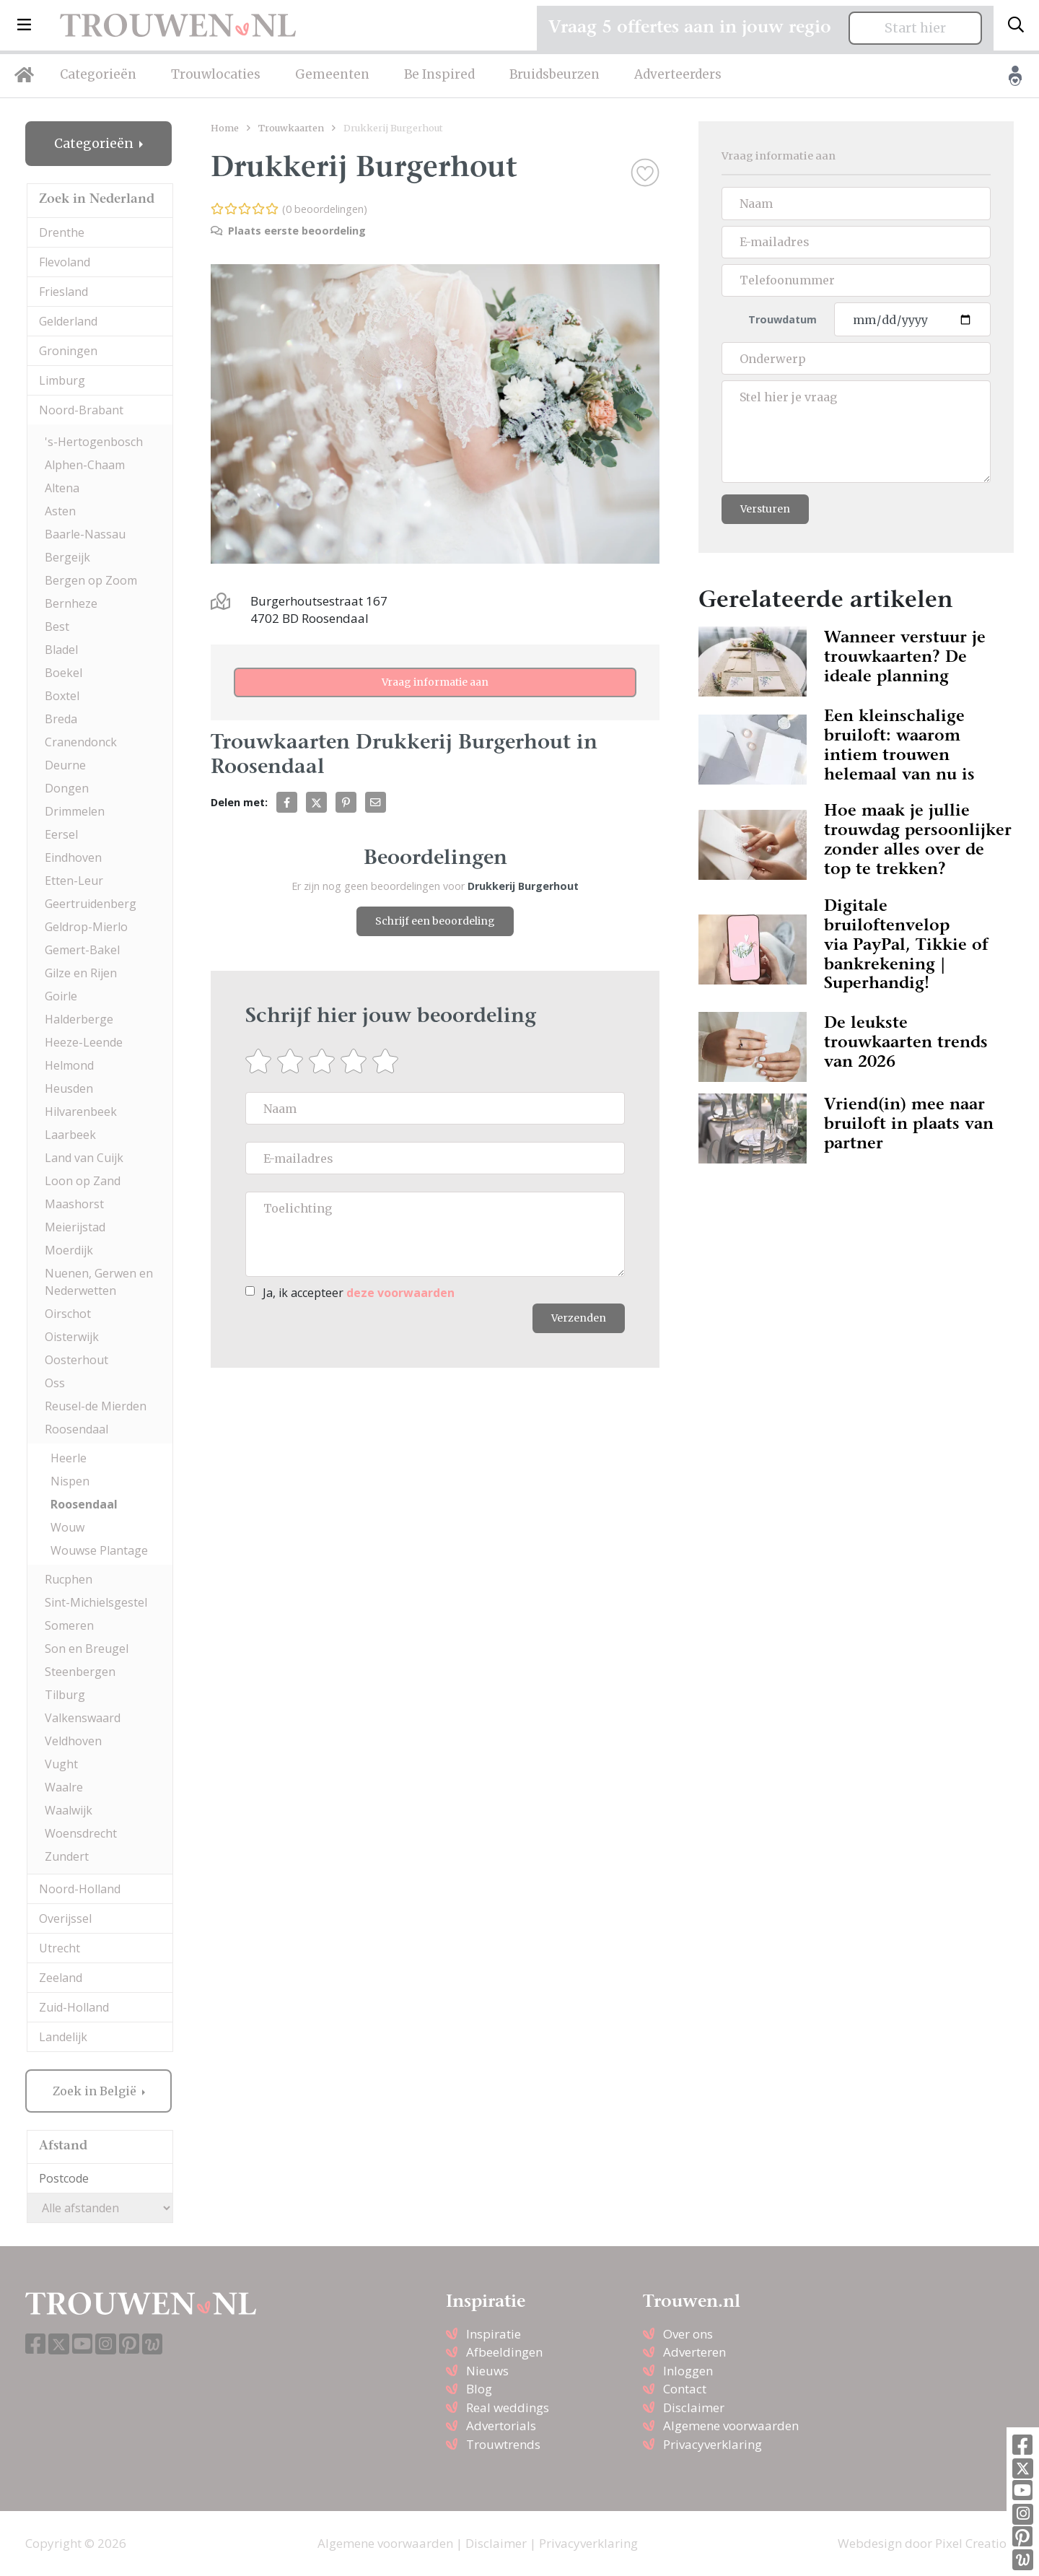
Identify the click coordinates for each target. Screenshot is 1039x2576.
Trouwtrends (503, 2444)
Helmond (69, 1065)
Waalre (64, 1787)
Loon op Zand (82, 1181)
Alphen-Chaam (85, 465)
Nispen (70, 1481)
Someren (69, 1625)
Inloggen (688, 2370)
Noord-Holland (79, 1889)
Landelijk (63, 2037)
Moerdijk (69, 1250)
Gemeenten (332, 74)
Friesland (63, 292)
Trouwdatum (782, 319)
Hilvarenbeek (81, 1111)
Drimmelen (75, 811)
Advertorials (501, 2425)
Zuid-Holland (74, 2007)
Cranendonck (81, 742)
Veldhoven (73, 1741)
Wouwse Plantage (99, 1550)
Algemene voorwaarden (731, 2425)
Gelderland (68, 321)
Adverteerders (678, 74)
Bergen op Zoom (91, 580)
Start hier (915, 28)
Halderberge (79, 1019)
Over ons (688, 2334)
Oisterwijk (72, 1337)
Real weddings (507, 2407)
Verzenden (578, 1317)
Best (57, 626)
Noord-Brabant (81, 410)
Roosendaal (76, 1429)
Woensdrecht (81, 1833)
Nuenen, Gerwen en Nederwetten (99, 1281)
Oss (55, 1383)
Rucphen (68, 1579)
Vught (61, 1764)
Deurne (65, 765)
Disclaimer (693, 2407)
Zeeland (60, 1978)
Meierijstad (75, 1227)
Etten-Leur (74, 880)
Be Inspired (439, 74)
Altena (62, 488)
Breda (61, 719)
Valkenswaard (82, 1718)
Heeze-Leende (84, 1042)
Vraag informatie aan (435, 682)
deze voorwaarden (400, 1293)
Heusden (69, 1088)
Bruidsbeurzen (554, 74)
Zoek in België (96, 2091)
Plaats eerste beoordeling (288, 230)
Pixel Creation (974, 2543)
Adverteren (694, 2352)
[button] (24, 25)
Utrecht (59, 1948)
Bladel (61, 650)
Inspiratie (493, 2334)
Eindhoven (73, 857)
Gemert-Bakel (82, 950)
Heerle (69, 1458)
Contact (684, 2388)
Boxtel (62, 696)
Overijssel (65, 1918)
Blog (479, 2388)
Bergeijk (67, 557)
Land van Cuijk (84, 1158)
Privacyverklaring (712, 2444)
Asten (60, 511)
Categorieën (98, 74)
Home (225, 128)
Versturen (765, 508)
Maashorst (74, 1204)
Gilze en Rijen (81, 973)
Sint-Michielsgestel (96, 1602)
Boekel (63, 673)
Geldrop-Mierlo (86, 927)
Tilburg (65, 1695)
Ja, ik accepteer (359, 1293)
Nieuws (487, 2370)
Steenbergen (80, 1672)
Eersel (61, 834)
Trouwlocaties (215, 74)
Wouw (67, 1527)
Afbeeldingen (504, 2352)
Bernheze (71, 603)
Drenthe (61, 232)
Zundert (67, 1856)
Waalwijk (68, 1810)
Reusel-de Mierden (95, 1406)
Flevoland (64, 262)
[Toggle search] (1016, 25)
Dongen (67, 788)
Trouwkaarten (291, 128)
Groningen (68, 351)
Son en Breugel (86, 1648)
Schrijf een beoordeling (435, 920)
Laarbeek (70, 1135)
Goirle (61, 996)
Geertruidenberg (90, 904)
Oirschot (68, 1314)
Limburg (62, 380)
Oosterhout (76, 1360)
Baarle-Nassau (85, 534)
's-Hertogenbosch (94, 442)
